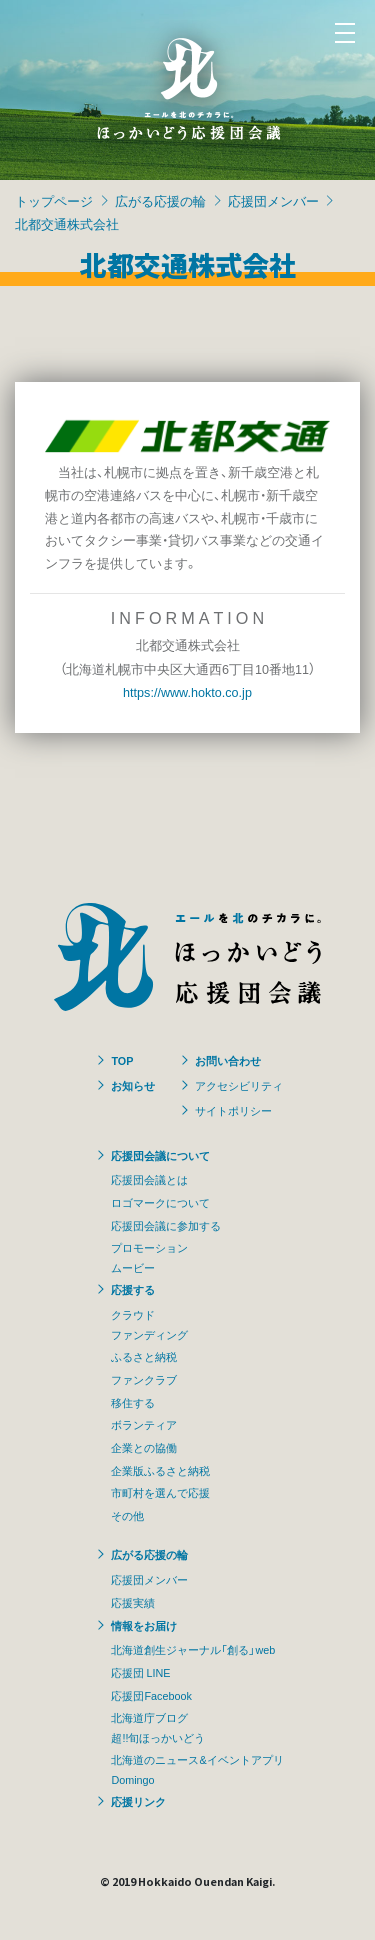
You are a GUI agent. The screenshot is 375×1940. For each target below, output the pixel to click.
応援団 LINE (140, 1672)
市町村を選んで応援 (160, 1492)
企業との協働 (144, 1447)
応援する (133, 1289)
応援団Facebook (151, 1695)
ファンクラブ (144, 1379)
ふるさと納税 (144, 1356)
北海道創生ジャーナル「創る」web (193, 1649)
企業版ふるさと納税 (160, 1470)
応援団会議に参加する (166, 1225)
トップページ (54, 200)
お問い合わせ (228, 1060)
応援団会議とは (149, 1179)
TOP (122, 1060)
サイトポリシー (233, 1110)
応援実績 (133, 1602)
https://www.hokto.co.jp (187, 691)
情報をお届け (144, 1625)
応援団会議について (160, 1155)
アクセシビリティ (239, 1085)
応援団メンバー (273, 200)
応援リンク (138, 1801)
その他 (127, 1515)
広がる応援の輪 (160, 200)
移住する (133, 1402)
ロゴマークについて (160, 1202)
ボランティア (144, 1424)
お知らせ (133, 1085)
